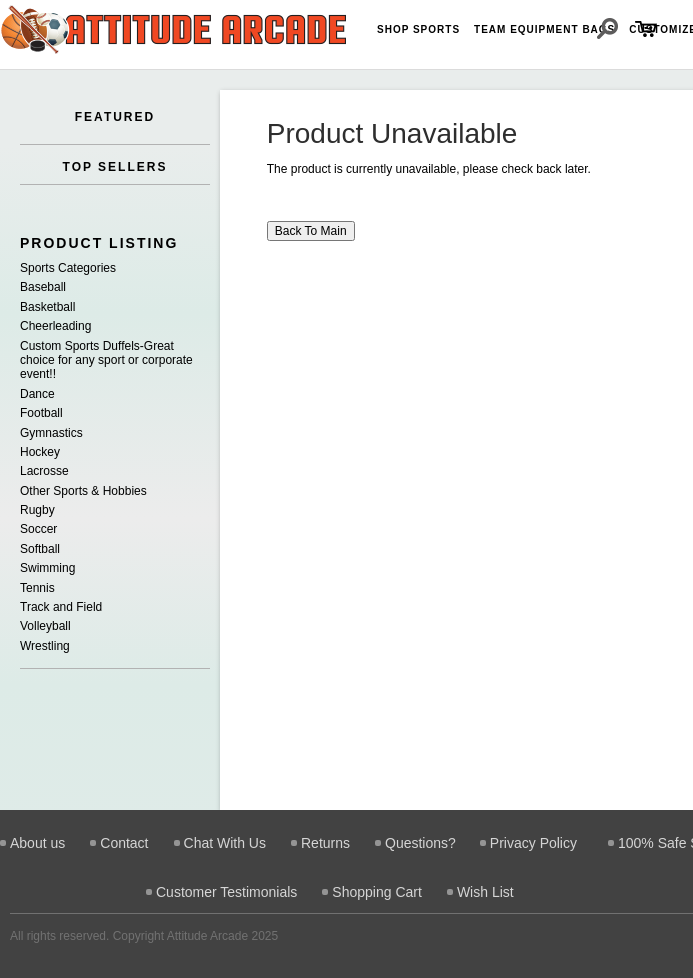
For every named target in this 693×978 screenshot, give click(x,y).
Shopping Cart (377, 892)
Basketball (47, 307)
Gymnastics (51, 433)
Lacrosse (44, 471)
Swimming (47, 568)
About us (37, 843)
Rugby (37, 510)
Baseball (43, 287)
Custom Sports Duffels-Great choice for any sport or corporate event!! (106, 360)
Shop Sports (418, 29)
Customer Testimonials (226, 892)
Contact (124, 843)
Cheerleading (55, 326)
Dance (37, 394)
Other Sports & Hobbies (83, 491)
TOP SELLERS (115, 167)
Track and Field (61, 607)
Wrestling (45, 646)
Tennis (37, 588)
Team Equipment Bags (544, 29)
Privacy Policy (533, 843)
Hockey (40, 452)
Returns (325, 843)
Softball (40, 549)
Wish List (485, 892)
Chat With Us (225, 843)
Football (41, 413)
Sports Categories (68, 268)
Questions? (420, 843)
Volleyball (45, 626)
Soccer (38, 529)
